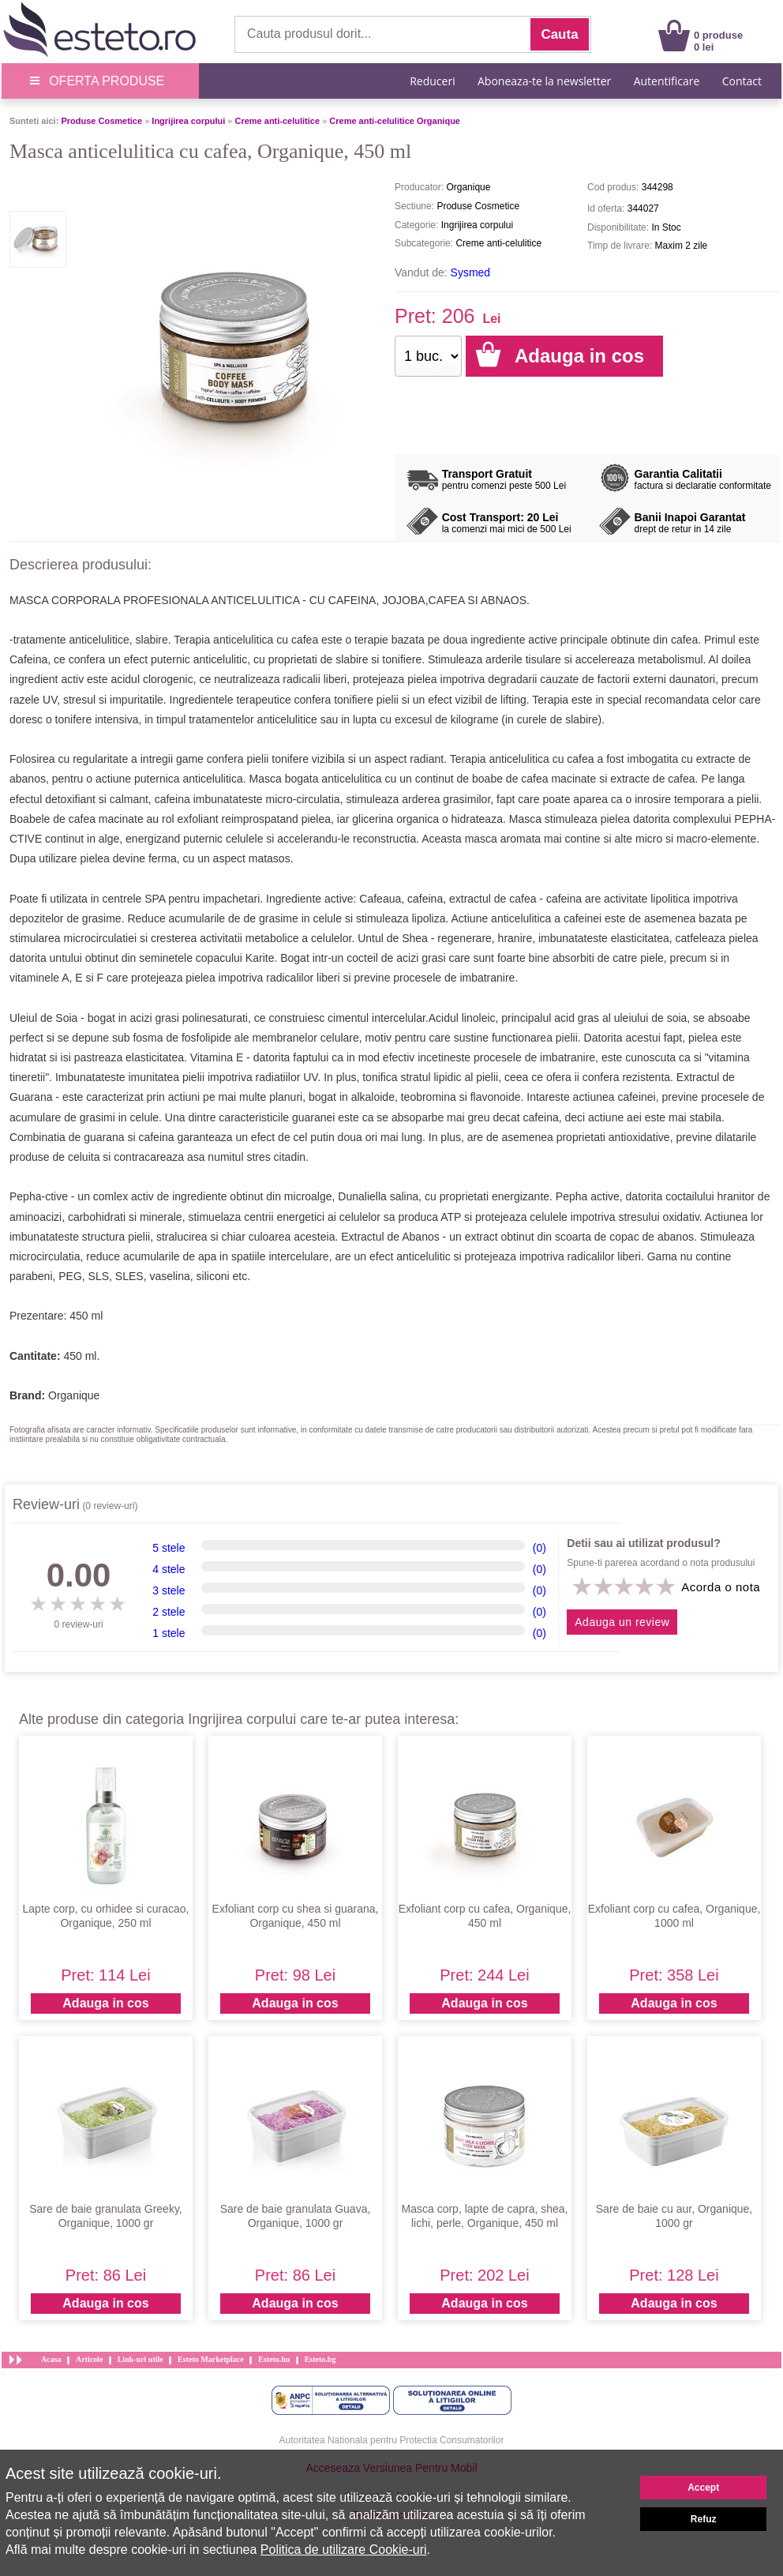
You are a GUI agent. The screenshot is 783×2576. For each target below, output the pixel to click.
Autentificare (667, 80)
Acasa (51, 2359)
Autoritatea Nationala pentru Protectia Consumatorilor (391, 2440)
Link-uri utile (140, 2359)
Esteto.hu (274, 2359)
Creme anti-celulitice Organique (394, 121)
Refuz (704, 2519)
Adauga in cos (105, 2003)
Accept (703, 2487)
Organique (73, 1395)
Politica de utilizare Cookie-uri (343, 2549)
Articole (89, 2359)
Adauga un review (622, 1622)
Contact (742, 80)
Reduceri (432, 80)
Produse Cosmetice (101, 121)
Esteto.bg (320, 2359)
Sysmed (471, 272)
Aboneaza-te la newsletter (544, 80)
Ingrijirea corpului (188, 121)
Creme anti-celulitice (277, 121)
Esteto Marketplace (211, 2359)
